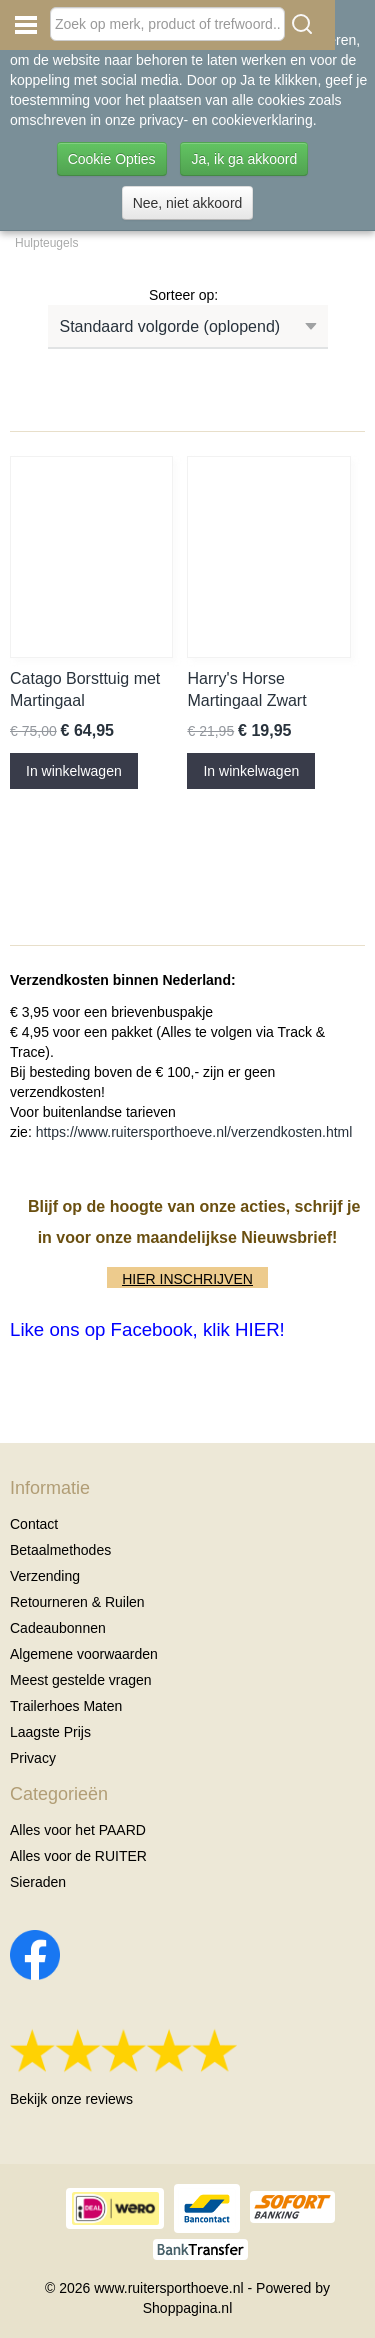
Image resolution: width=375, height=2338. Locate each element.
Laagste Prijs (50, 1732)
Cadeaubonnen (58, 1628)
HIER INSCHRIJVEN (187, 1279)
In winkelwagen (74, 771)
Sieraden (38, 1882)
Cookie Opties (112, 159)
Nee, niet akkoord (188, 203)
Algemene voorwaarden (84, 1654)
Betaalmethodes (60, 1550)
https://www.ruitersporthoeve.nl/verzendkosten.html (194, 1132)
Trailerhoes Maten (66, 1706)
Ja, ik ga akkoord (244, 159)
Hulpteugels (46, 243)
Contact (34, 1524)
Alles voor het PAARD (78, 1830)
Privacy (33, 1758)
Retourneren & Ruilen (77, 1602)
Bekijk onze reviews (71, 2099)
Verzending (45, 1576)
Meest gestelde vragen (81, 1680)
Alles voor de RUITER (78, 1856)
